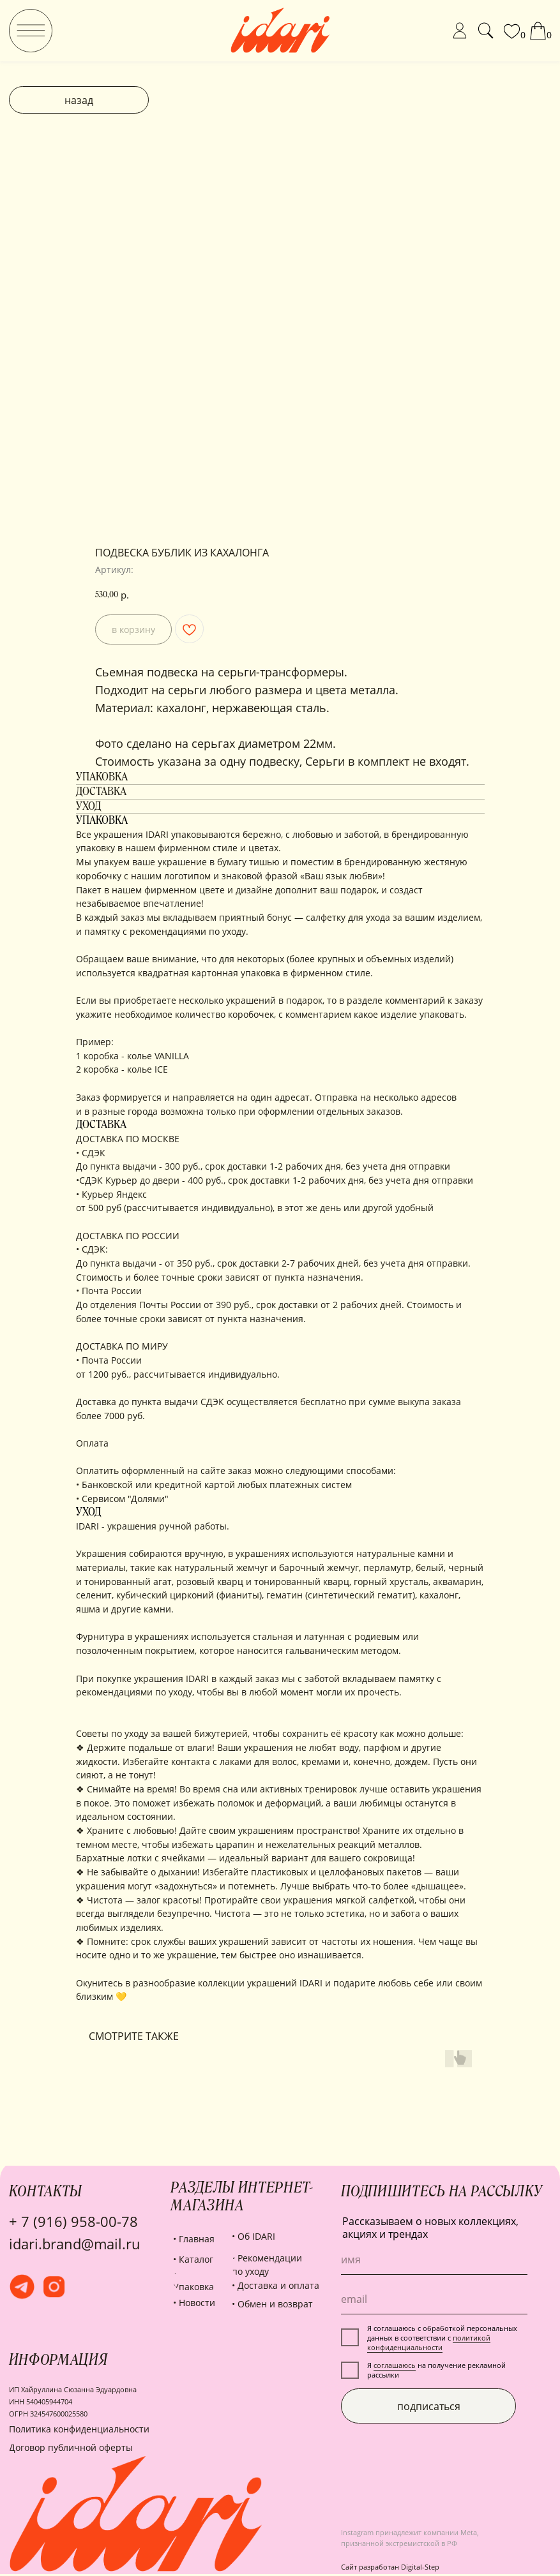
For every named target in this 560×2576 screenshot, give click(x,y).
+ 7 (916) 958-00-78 (73, 2221)
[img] (31, 31)
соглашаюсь (395, 2365)
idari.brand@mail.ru (74, 2244)
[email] (434, 2299)
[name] (434, 2259)
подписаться (428, 2406)
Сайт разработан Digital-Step (390, 2567)
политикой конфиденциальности (428, 2342)
